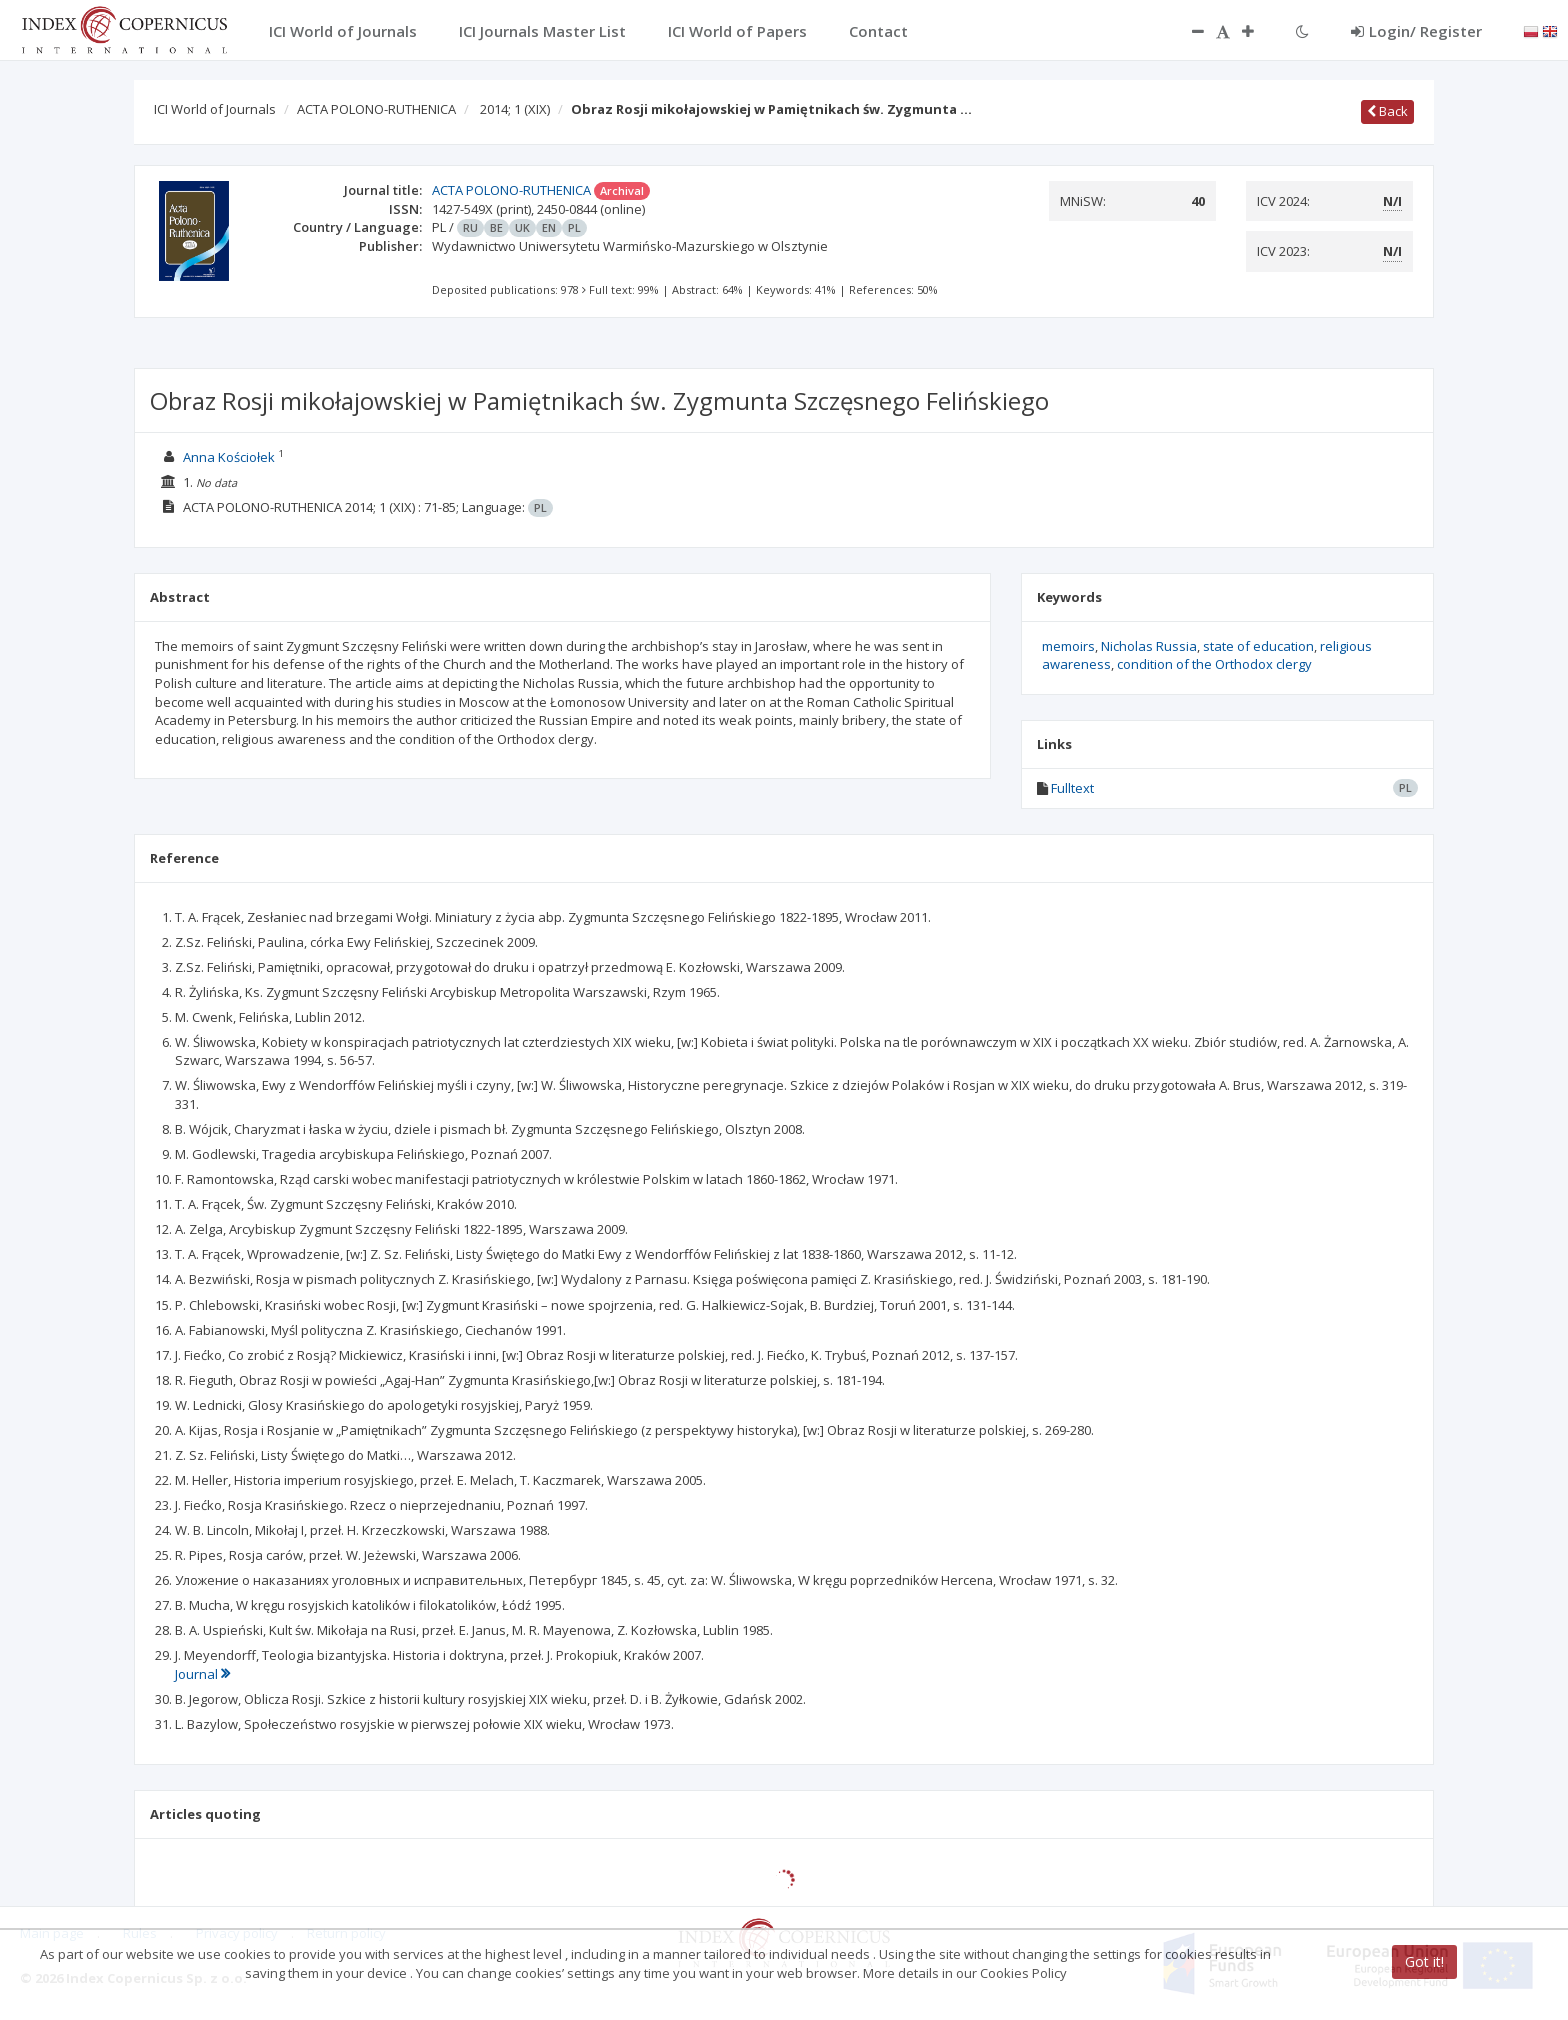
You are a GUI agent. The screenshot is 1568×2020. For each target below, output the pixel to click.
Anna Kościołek (229, 457)
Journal (202, 1674)
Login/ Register (1416, 31)
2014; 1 (515, 109)
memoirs (1068, 646)
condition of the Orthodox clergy (1214, 664)
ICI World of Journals (215, 109)
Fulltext (1072, 788)
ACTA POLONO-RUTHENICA (376, 109)
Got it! (1424, 1961)
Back (1387, 111)
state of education (1258, 646)
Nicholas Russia (1149, 646)
